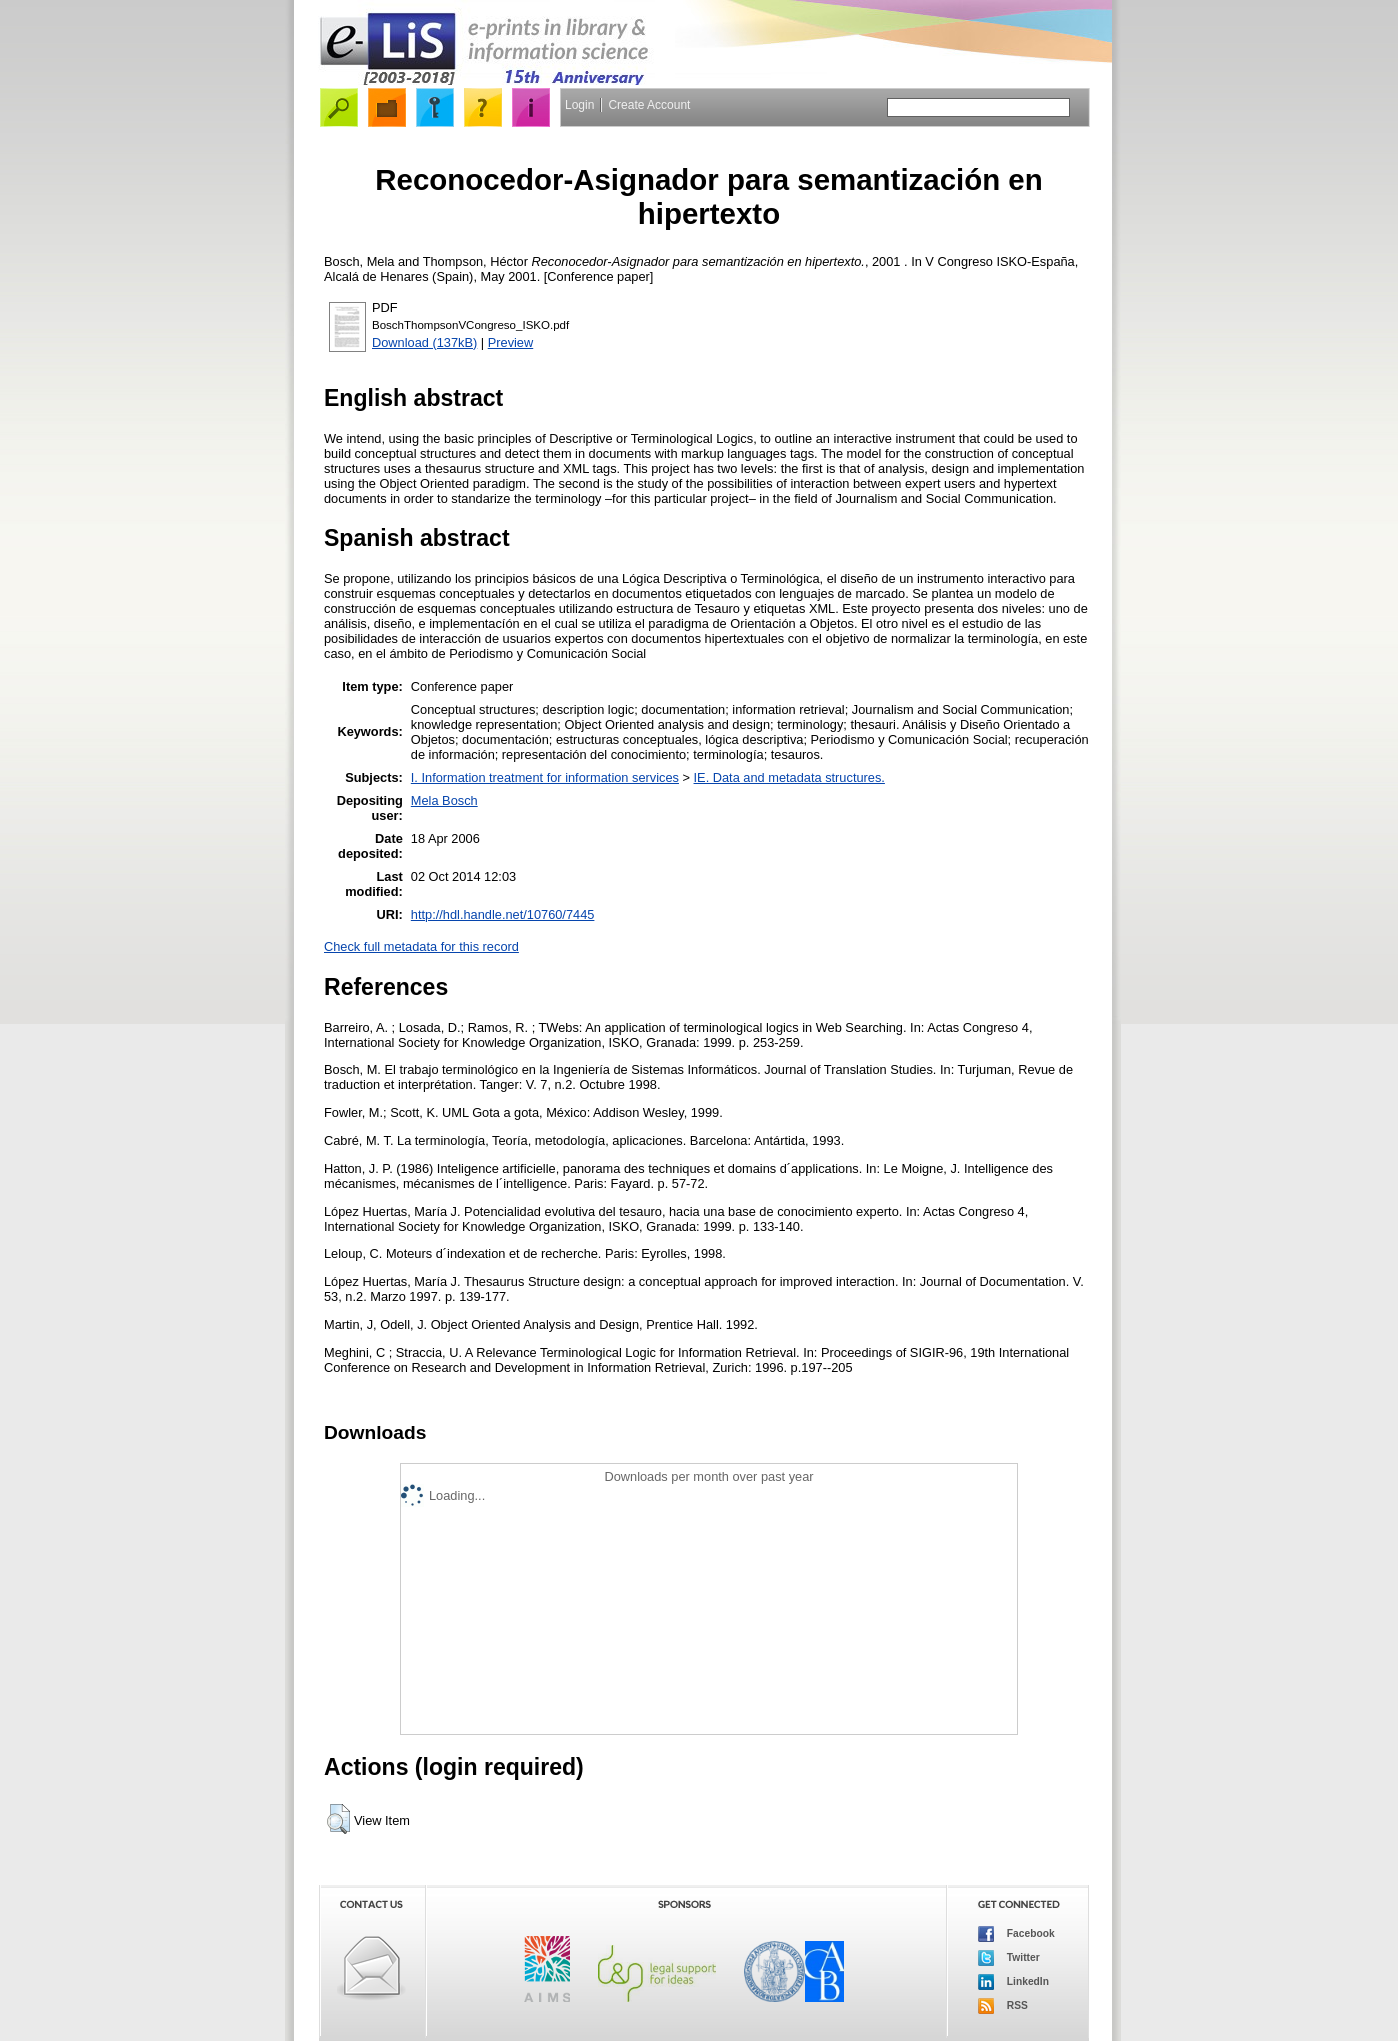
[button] (338, 1819)
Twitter (1009, 1958)
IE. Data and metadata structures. (789, 777)
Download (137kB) (424, 342)
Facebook (1016, 1934)
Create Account (649, 105)
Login (579, 105)
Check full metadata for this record (421, 946)
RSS (1003, 2006)
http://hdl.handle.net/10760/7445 (503, 914)
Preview (511, 342)
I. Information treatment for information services (545, 777)
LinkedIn (1013, 1982)
